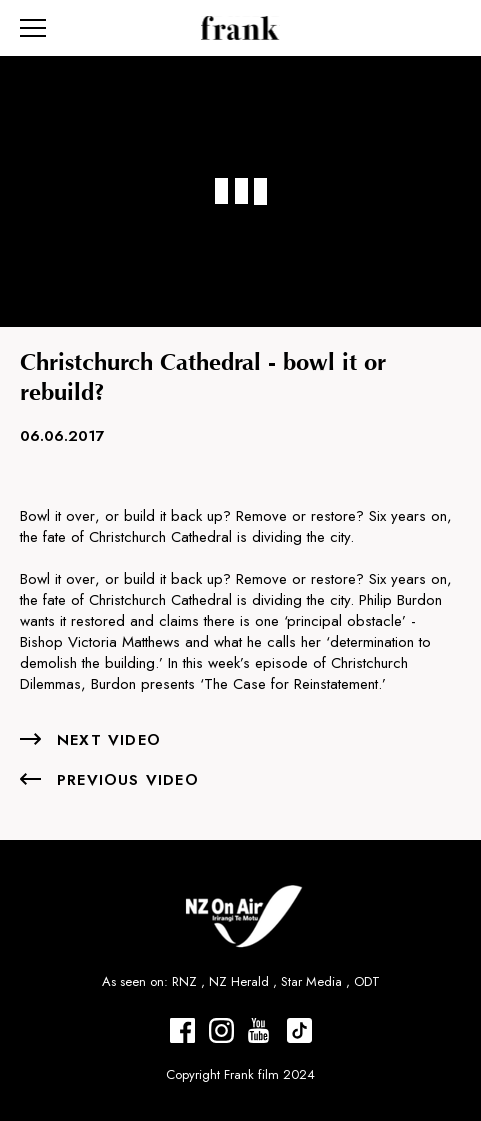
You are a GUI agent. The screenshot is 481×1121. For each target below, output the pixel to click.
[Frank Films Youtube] (260, 1030)
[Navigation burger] (33, 28)
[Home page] (240, 28)
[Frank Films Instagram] (221, 1030)
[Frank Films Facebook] (182, 1030)
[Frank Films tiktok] (299, 1030)
